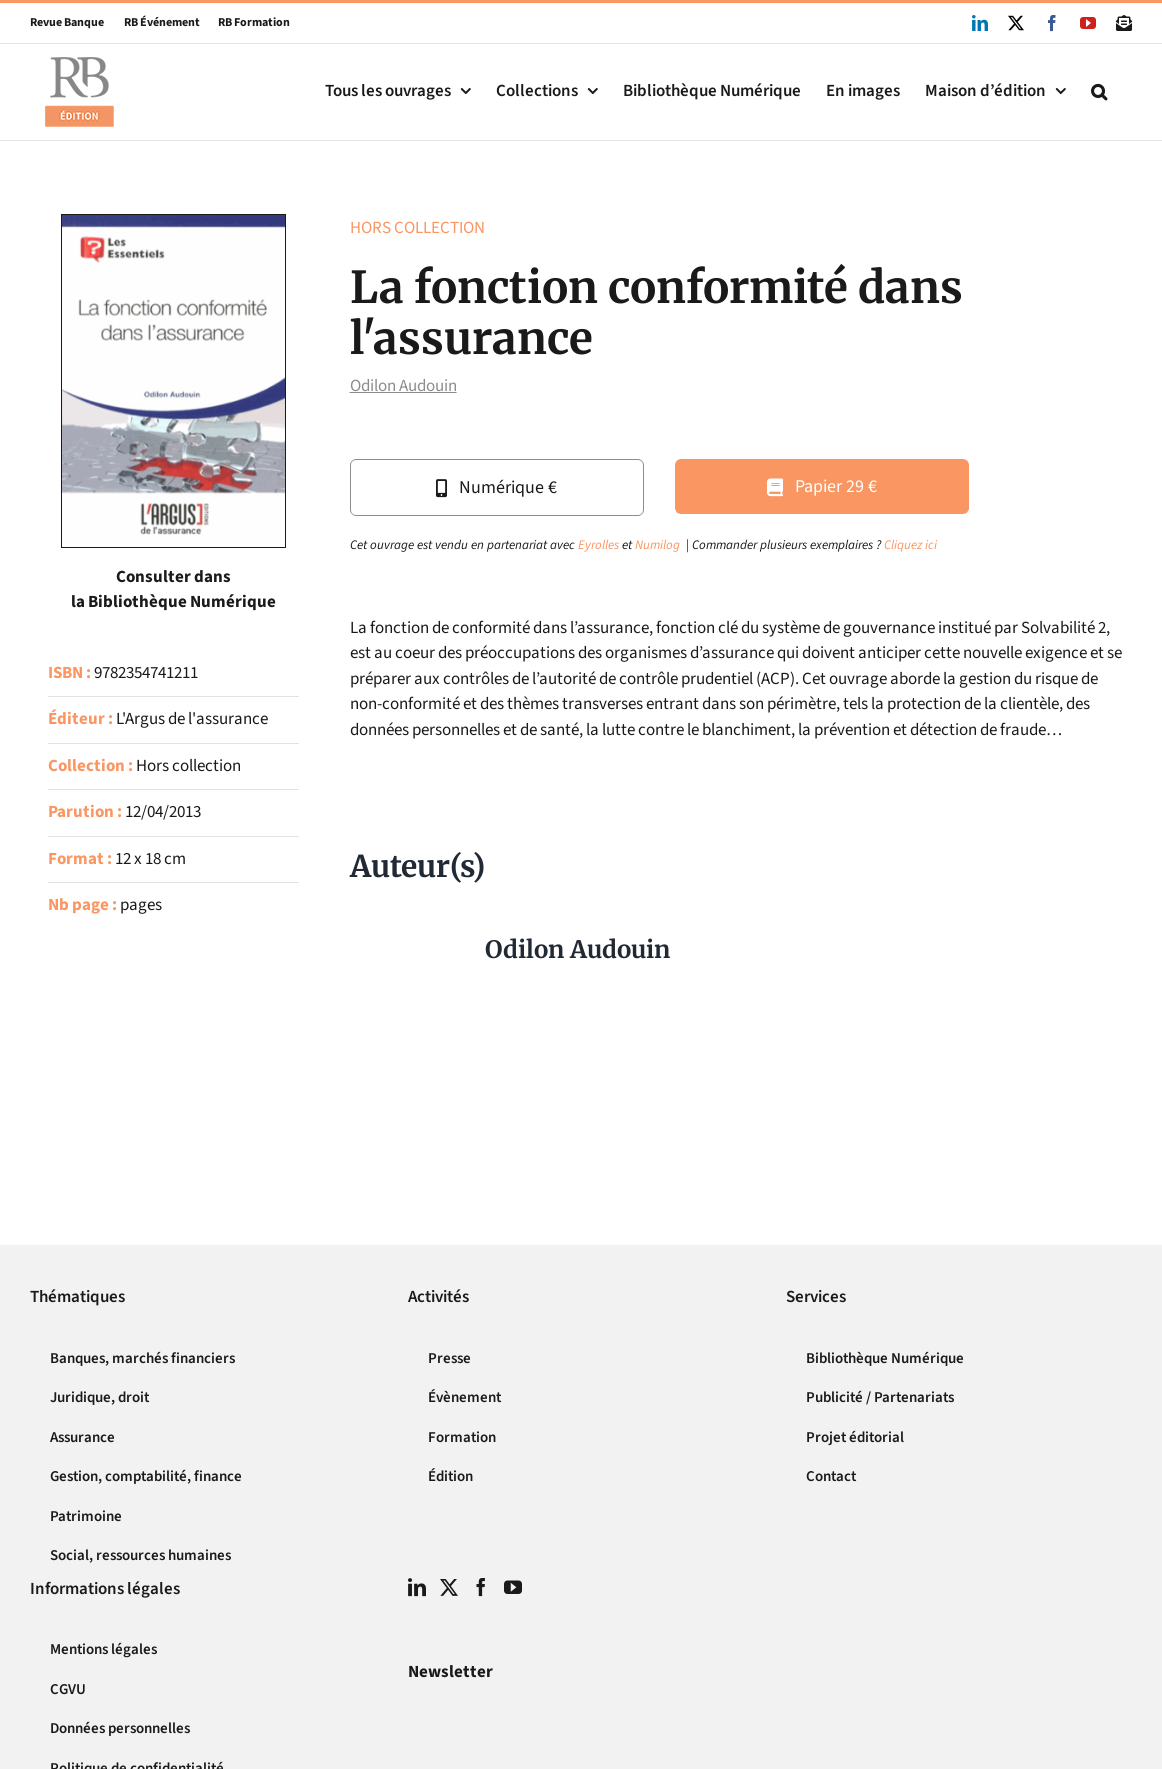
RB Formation (245, 22)
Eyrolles (598, 545)
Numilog (657, 545)
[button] (1099, 91)
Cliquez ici (910, 545)
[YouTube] (513, 1587)
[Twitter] (449, 1587)
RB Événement (152, 22)
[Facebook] (481, 1587)
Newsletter (450, 1672)
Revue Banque (67, 22)
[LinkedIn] (417, 1587)
